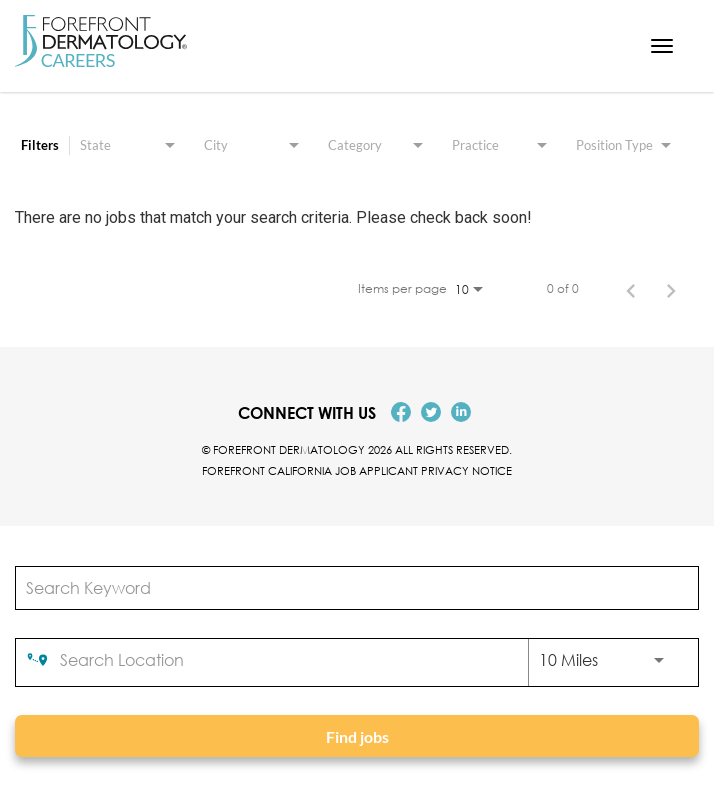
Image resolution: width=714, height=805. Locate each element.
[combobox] (347, 587)
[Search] (357, 736)
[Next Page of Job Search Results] (671, 289)
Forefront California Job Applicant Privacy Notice (357, 470)
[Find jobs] (357, 736)
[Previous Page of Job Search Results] (631, 289)
